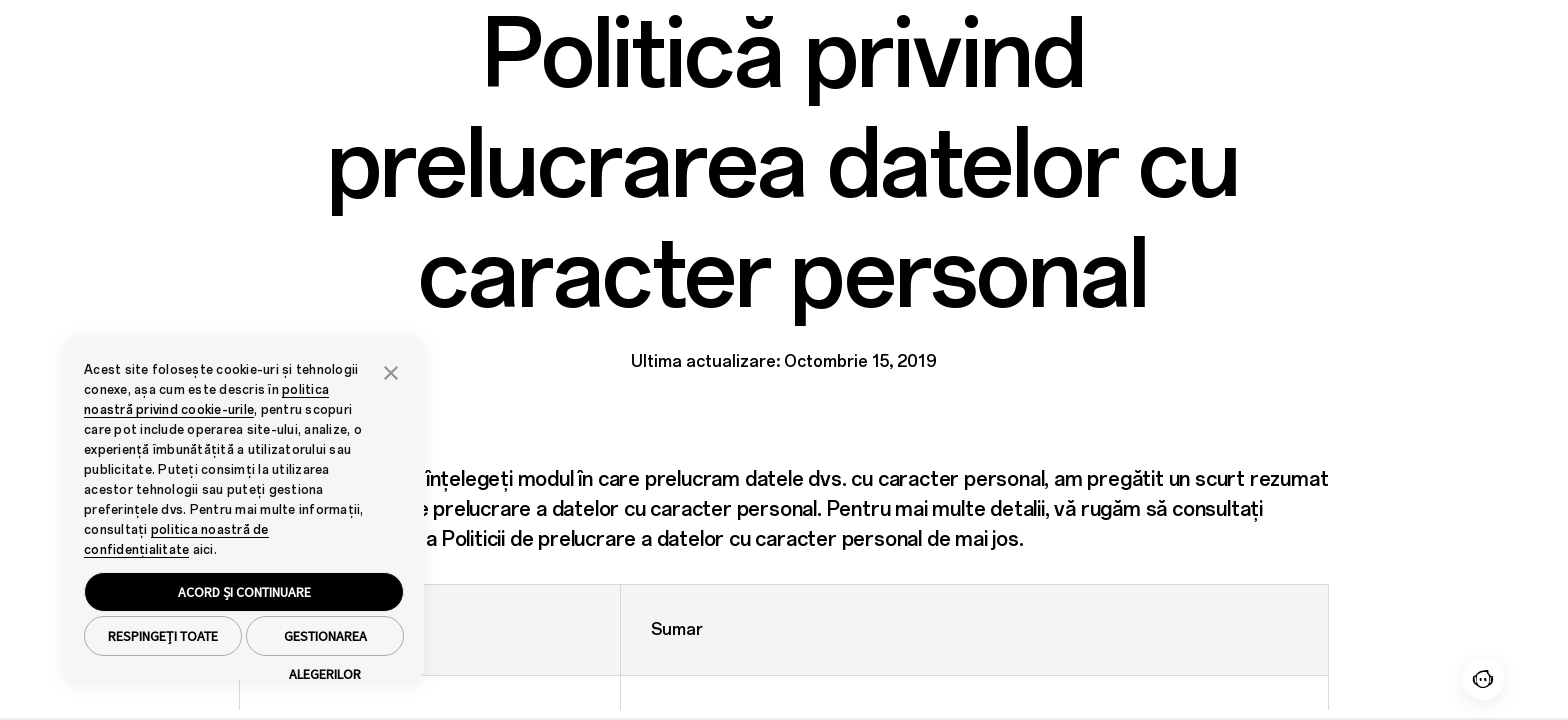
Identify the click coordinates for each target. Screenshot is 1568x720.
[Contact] (1483, 679)
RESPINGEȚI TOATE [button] (163, 636)
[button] (391, 371)
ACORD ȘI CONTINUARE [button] (244, 592)
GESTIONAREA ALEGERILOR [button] (325, 641)
